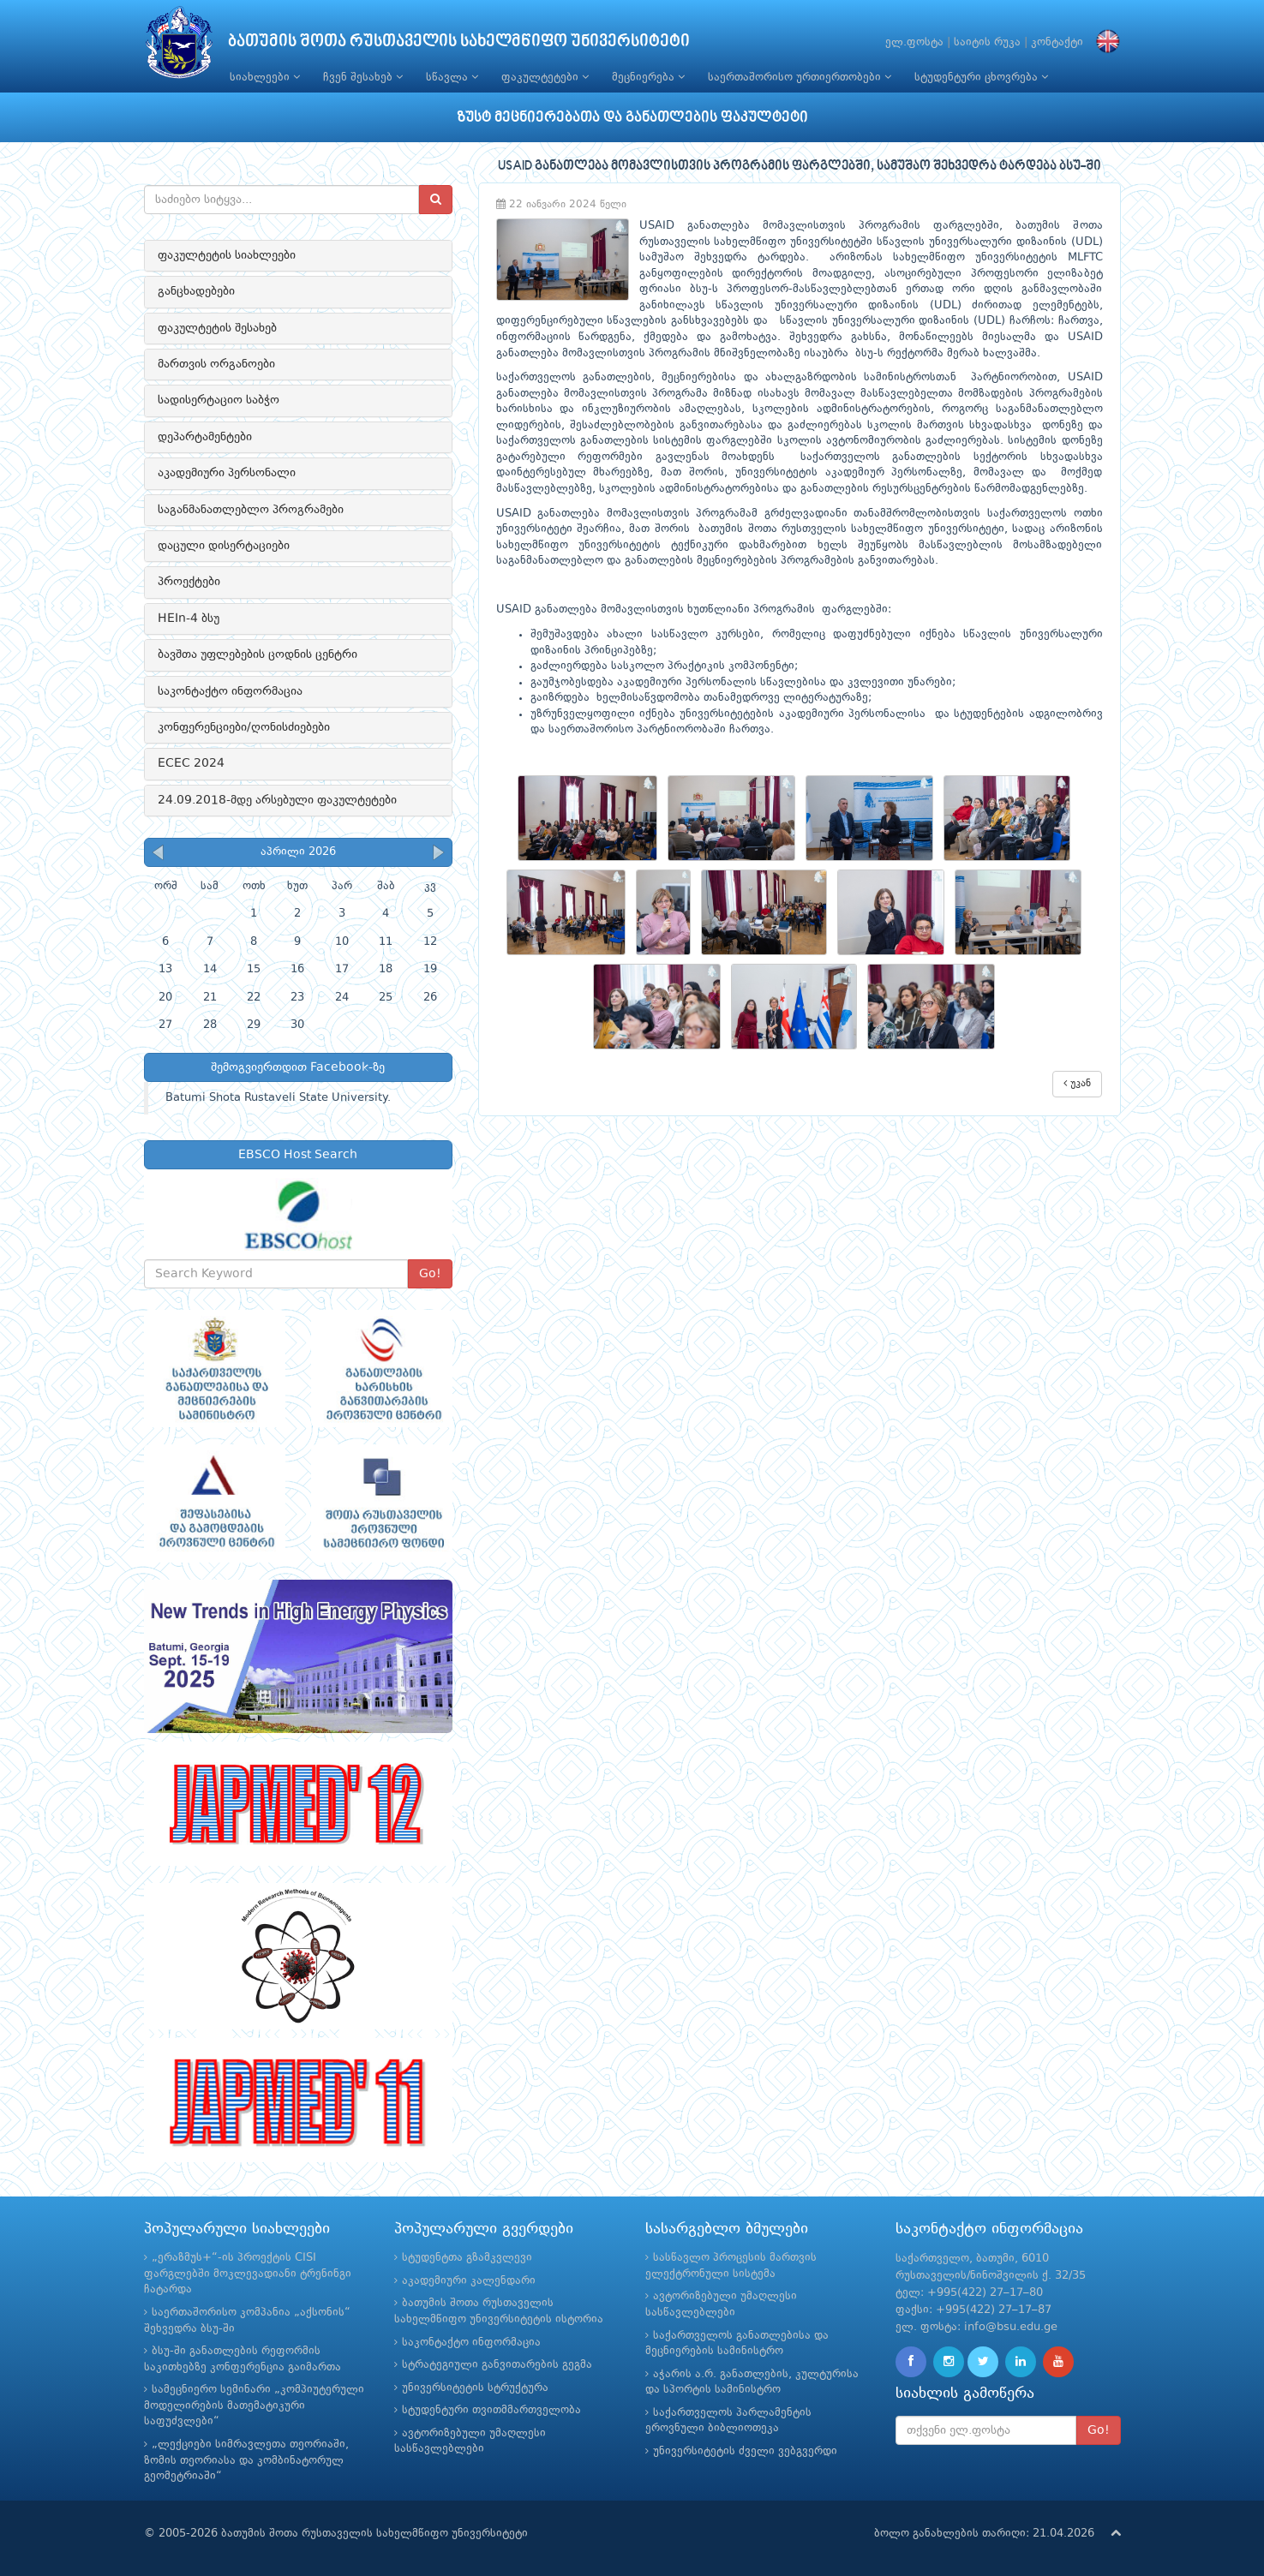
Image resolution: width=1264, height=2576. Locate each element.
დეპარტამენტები (205, 437)
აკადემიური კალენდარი (469, 2280)
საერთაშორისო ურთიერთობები (799, 77)
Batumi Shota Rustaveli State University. (278, 1097)
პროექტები (189, 582)
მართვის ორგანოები (216, 364)
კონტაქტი (1057, 42)
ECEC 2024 (191, 763)
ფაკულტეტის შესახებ (217, 328)
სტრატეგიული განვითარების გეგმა (497, 2364)
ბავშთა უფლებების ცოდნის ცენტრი (257, 654)
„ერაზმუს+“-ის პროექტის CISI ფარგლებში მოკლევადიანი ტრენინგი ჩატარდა (247, 2273)
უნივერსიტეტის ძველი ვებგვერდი (745, 2451)
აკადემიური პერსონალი (227, 473)
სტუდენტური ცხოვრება (981, 77)
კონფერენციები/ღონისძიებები (244, 727)
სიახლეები (265, 77)
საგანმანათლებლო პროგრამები (251, 510)
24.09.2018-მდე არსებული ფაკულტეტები (277, 800)
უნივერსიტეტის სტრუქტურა (475, 2388)
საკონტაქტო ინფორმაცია (230, 691)
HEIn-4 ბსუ (188, 619)
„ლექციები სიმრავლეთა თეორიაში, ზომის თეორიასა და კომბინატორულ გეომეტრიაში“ (246, 2460)
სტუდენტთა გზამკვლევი (467, 2257)
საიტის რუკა (987, 42)
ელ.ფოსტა (914, 42)
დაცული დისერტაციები (224, 546)
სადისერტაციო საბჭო (218, 400)
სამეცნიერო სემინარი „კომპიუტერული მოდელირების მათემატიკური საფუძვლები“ (254, 2405)
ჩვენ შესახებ (363, 77)
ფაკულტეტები (545, 77)
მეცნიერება (648, 77)
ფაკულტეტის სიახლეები (227, 255)
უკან (1077, 1083)
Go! (430, 1274)
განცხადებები (196, 291)
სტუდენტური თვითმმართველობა (491, 2410)
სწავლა (452, 77)
